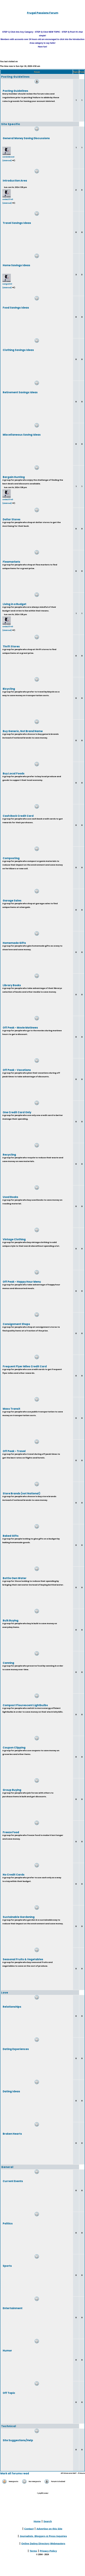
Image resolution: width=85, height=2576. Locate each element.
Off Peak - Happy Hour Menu (22, 1281)
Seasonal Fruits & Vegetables (23, 1959)
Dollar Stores (11, 519)
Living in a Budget (14, 604)
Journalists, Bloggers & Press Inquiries (43, 2535)
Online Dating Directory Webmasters (43, 2543)
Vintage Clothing (14, 1239)
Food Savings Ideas (16, 307)
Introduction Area (15, 180)
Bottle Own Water (14, 1578)
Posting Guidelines (15, 76)
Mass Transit (11, 1408)
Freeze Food (11, 1832)
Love (4, 1992)
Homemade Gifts (14, 942)
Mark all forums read (14, 2473)
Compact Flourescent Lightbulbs (25, 1705)
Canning (8, 1662)
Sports (7, 2265)
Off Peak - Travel (14, 1451)
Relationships (12, 2006)
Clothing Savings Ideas (18, 350)
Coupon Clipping (14, 1747)
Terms (33, 2550)
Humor (7, 2350)
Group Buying (12, 1790)
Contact (29, 2528)
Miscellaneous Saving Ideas (22, 434)
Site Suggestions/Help (18, 2440)
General (7, 2167)
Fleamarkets (11, 561)
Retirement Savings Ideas (20, 392)
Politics (8, 2223)
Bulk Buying (10, 1620)
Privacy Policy (48, 2550)
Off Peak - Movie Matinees (20, 1027)
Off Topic (9, 2392)
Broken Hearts (12, 2133)
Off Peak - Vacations (17, 1070)
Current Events (13, 2181)
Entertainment (12, 2308)
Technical (8, 2426)
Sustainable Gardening (19, 1917)
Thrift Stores (11, 646)
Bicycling (9, 688)
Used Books (10, 1197)
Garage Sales (12, 900)
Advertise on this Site (49, 2528)
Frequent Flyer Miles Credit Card (25, 1366)
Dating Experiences (16, 2049)
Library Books (12, 985)
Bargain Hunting (14, 477)
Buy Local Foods (13, 773)
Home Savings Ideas (16, 265)
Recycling (9, 1154)
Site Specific (10, 124)
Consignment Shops (16, 1324)
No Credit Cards (13, 1874)
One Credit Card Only (17, 1112)
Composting (11, 858)
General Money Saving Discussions (26, 138)
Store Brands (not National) (21, 1493)
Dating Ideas (11, 2091)
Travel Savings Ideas (17, 223)
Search (48, 2521)
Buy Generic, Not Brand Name (23, 731)
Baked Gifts (11, 1535)
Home (37, 2521)
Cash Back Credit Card (18, 815)
